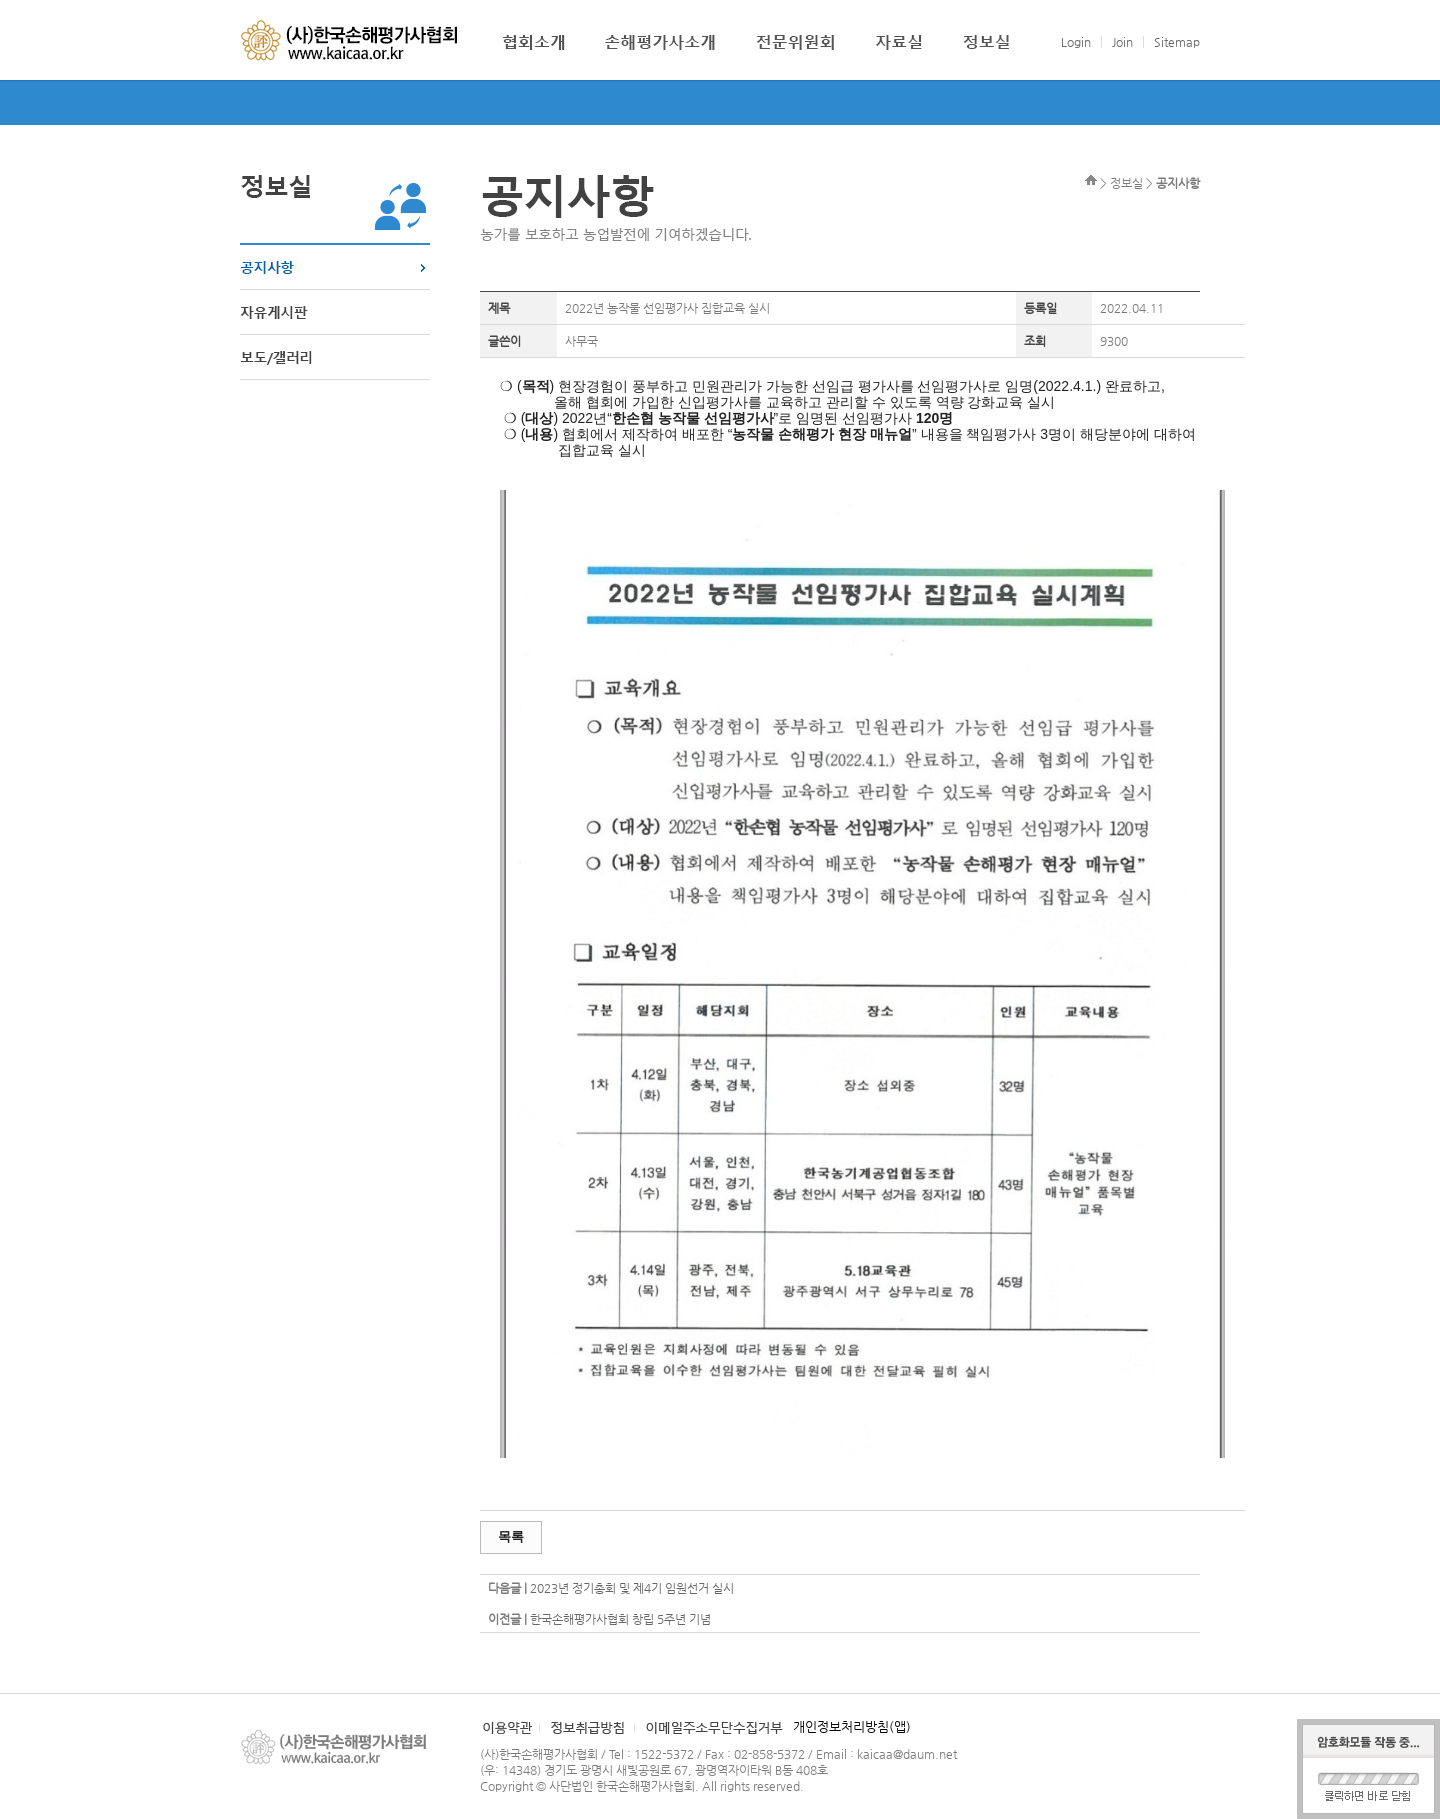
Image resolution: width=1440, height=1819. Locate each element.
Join (1122, 42)
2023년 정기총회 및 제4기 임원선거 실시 (632, 1588)
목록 (511, 1536)
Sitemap (1177, 42)
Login (1076, 42)
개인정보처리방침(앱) (852, 1726)
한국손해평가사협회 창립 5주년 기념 (620, 1619)
